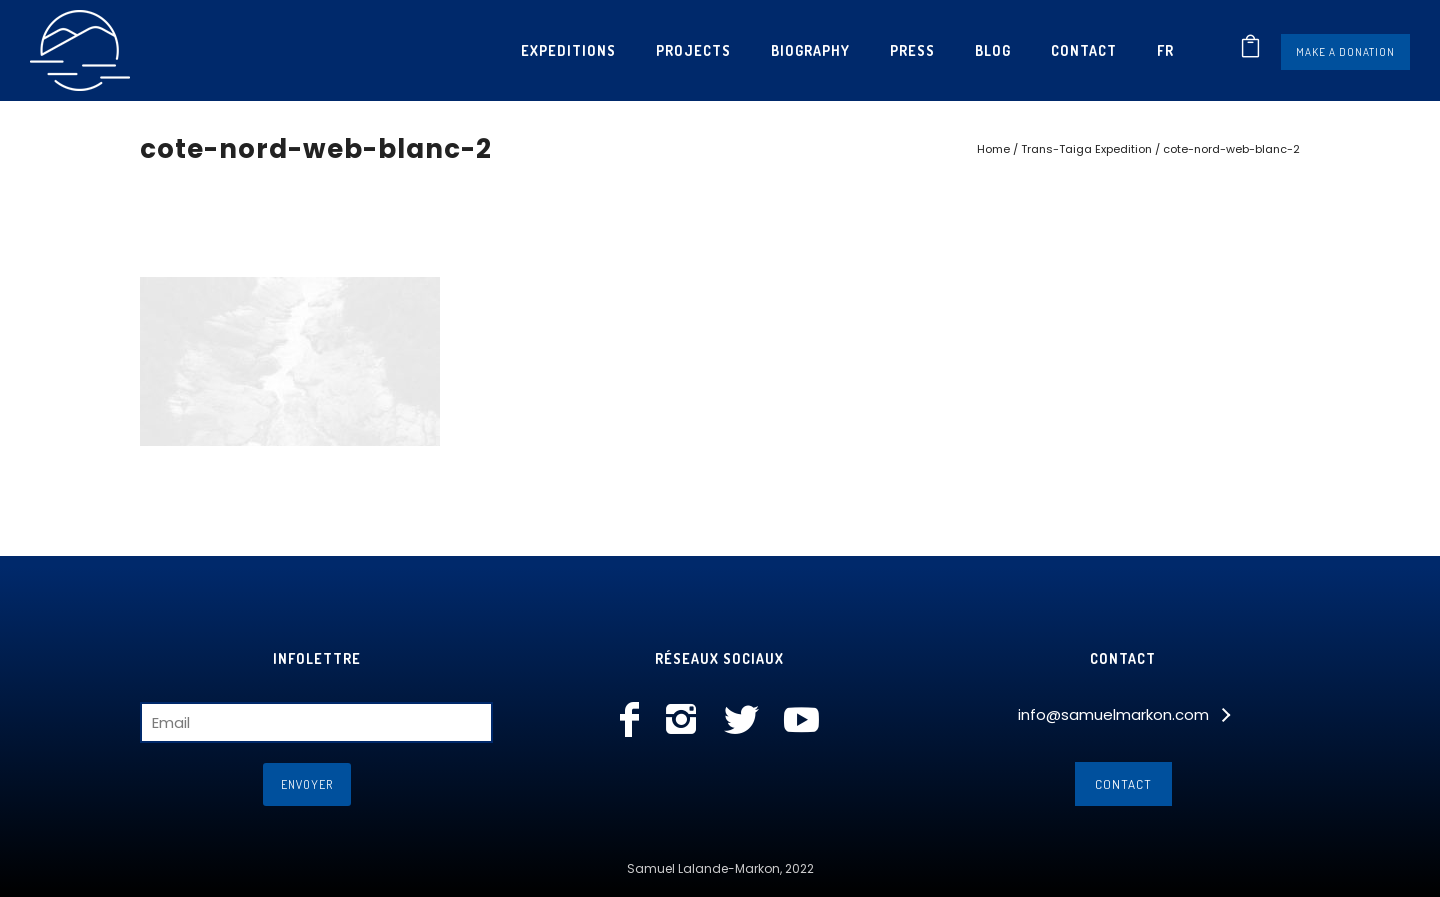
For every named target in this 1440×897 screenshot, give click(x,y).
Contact (1084, 50)
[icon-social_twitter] (746, 721)
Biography (810, 50)
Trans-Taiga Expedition (1086, 149)
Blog (993, 50)
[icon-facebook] (634, 721)
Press (912, 50)
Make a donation (1345, 52)
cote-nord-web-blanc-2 (1231, 149)
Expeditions (568, 50)
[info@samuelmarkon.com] (1123, 715)
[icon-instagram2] (686, 721)
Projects (693, 50)
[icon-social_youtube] (801, 721)
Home (993, 149)
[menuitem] (1165, 50)
